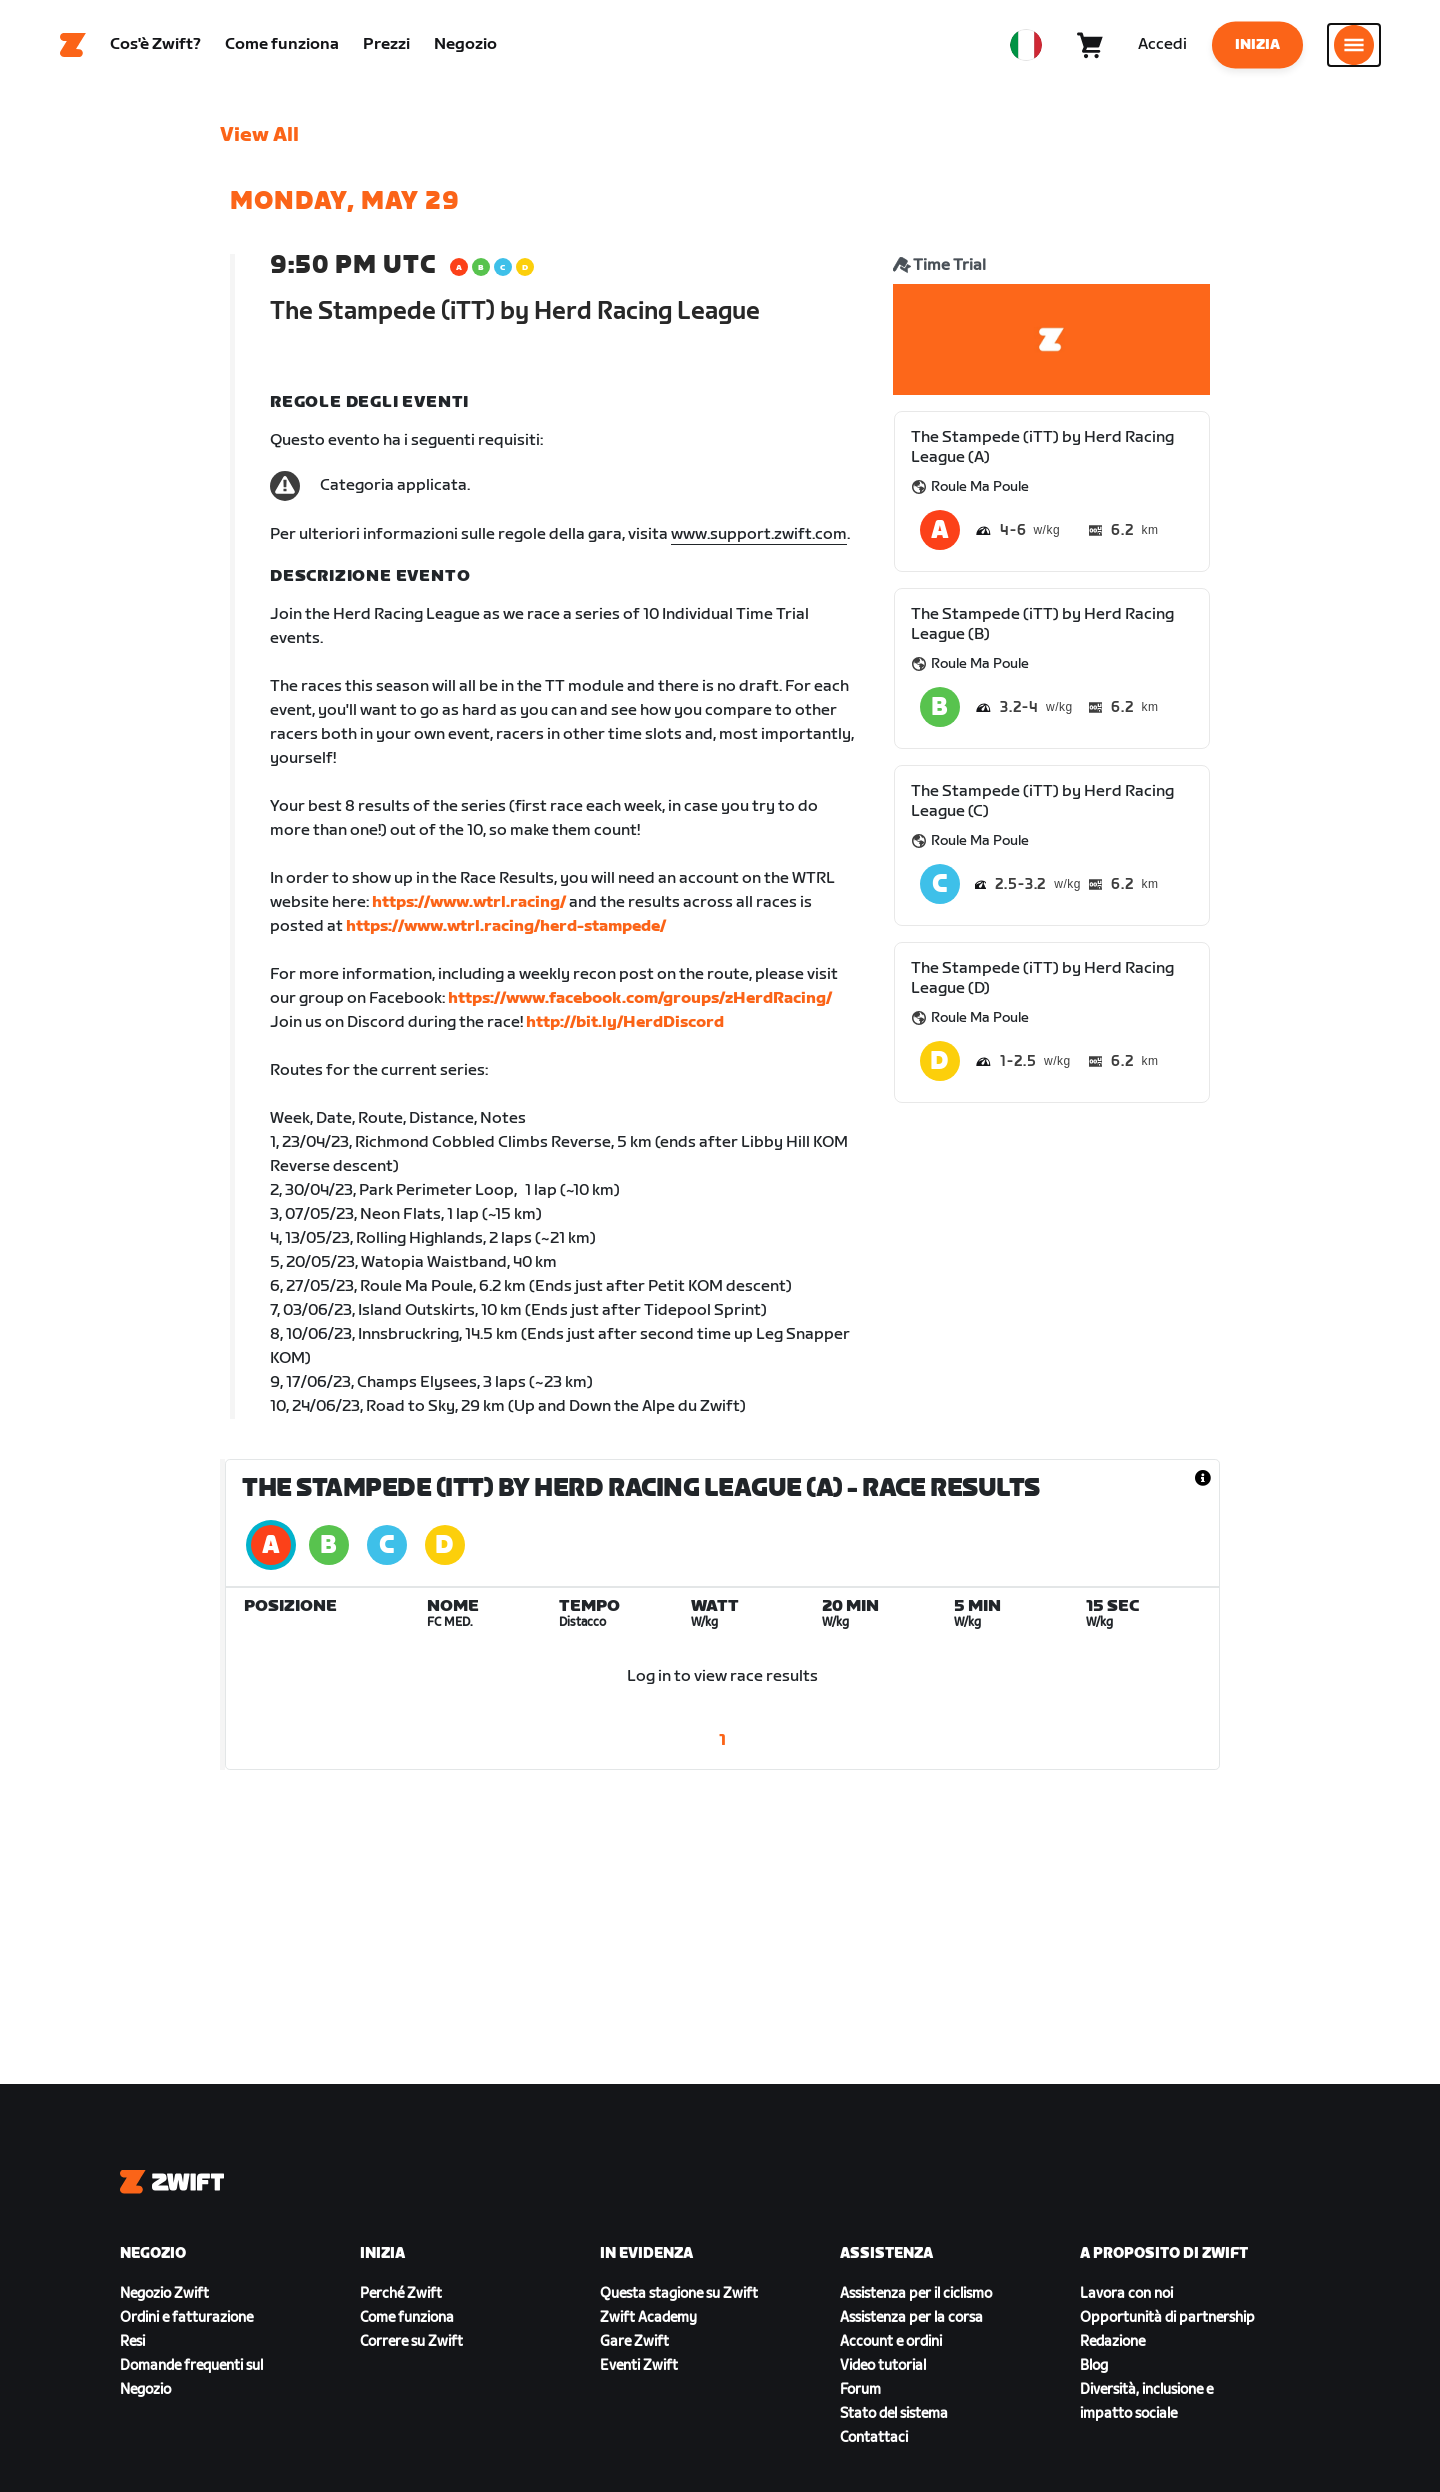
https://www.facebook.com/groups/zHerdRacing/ (640, 998)
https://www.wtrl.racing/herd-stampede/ (506, 926)
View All (259, 135)
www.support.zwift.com (759, 534)
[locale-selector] (1026, 45)
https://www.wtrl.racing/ (469, 902)
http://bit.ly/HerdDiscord (625, 1022)
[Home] (73, 45)
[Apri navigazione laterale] (1354, 45)
